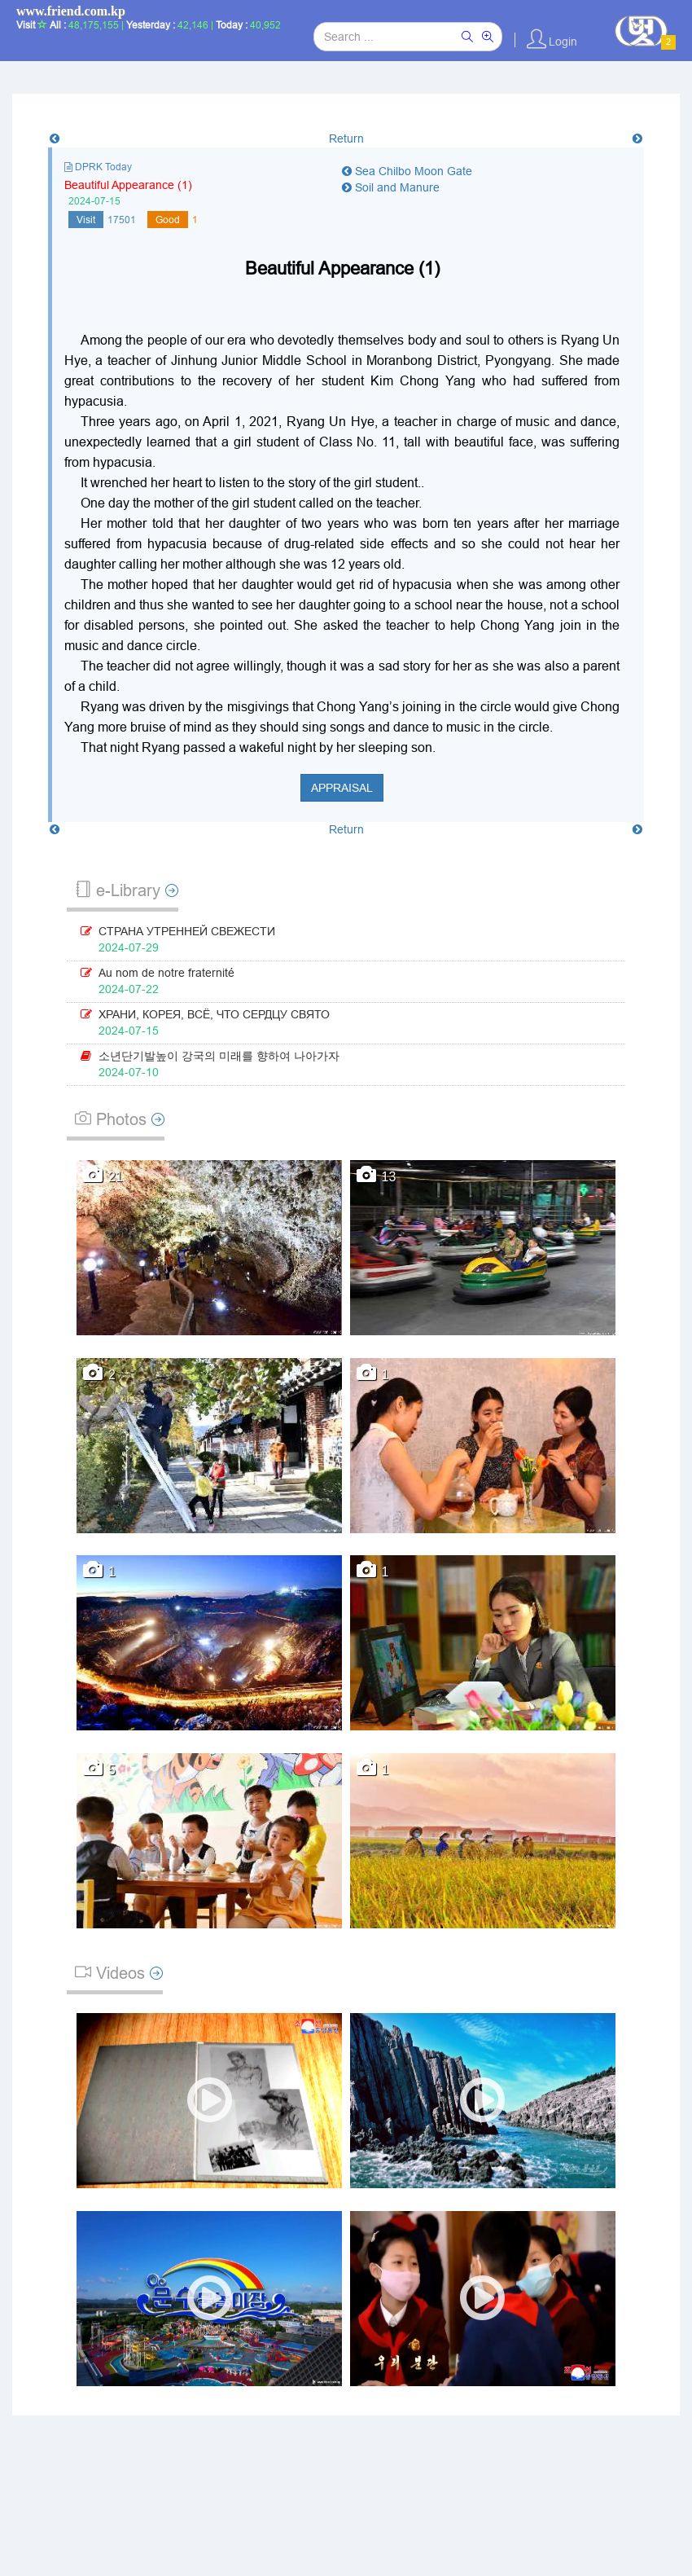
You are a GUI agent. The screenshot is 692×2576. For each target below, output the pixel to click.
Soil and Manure (391, 187)
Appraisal (342, 787)
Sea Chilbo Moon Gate (407, 171)
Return (346, 138)
